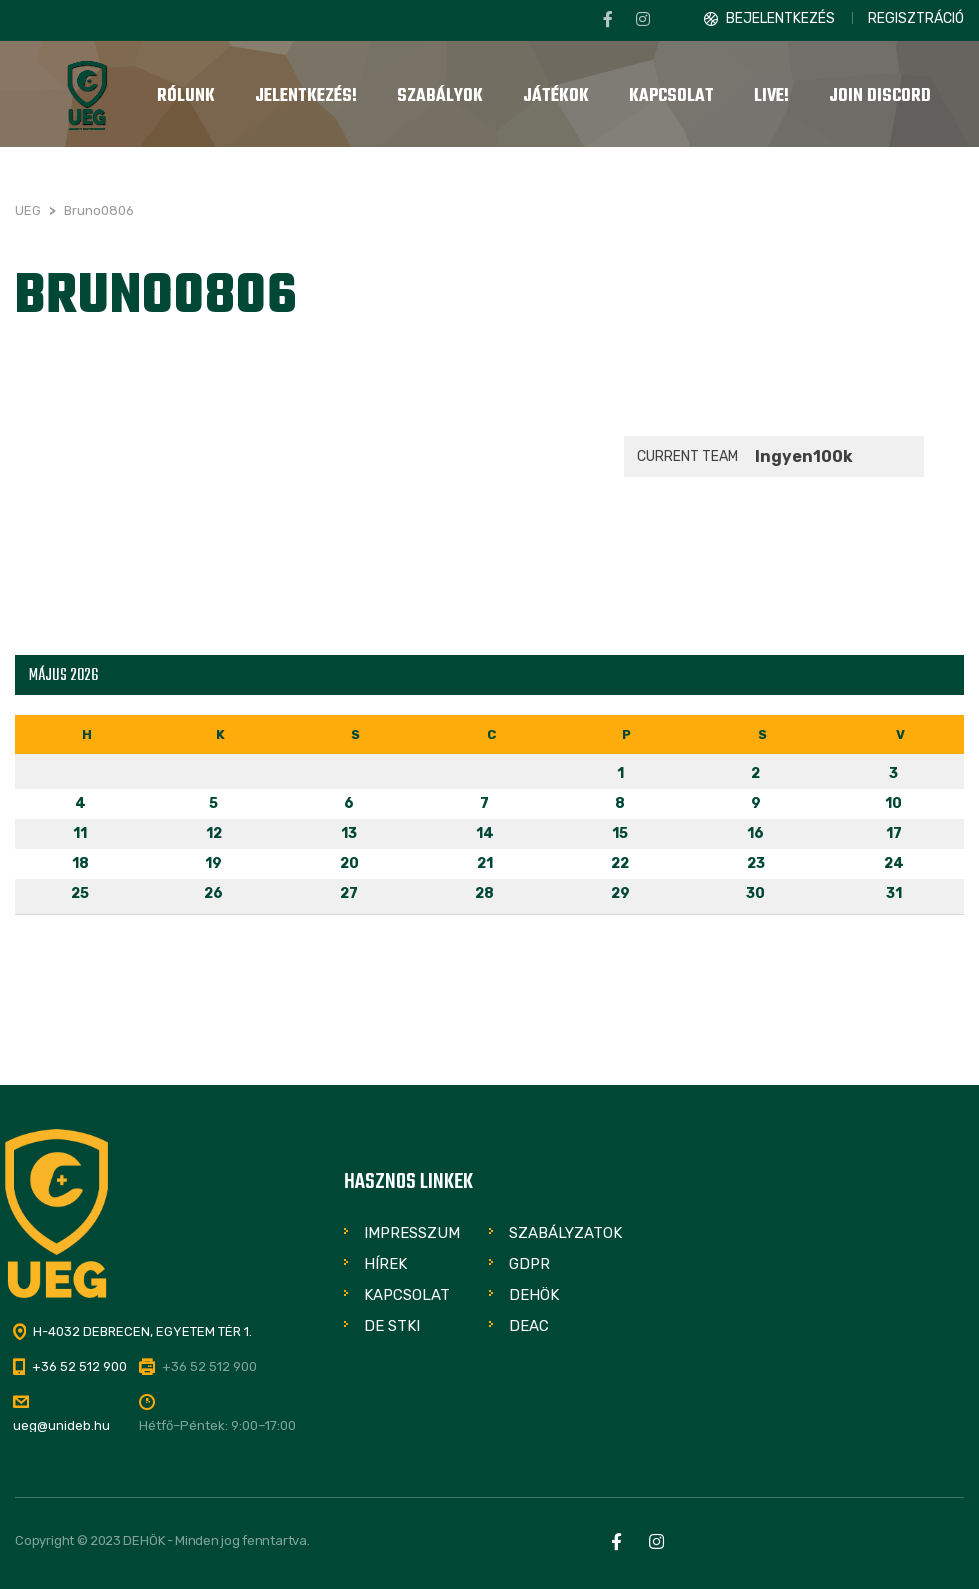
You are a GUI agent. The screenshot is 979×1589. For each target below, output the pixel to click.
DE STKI (392, 1326)
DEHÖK (534, 1295)
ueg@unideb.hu (61, 1425)
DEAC (529, 1326)
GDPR (529, 1264)
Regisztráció (916, 18)
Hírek (385, 1264)
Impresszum (412, 1233)
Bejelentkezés (780, 18)
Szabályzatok (565, 1233)
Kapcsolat (407, 1295)
